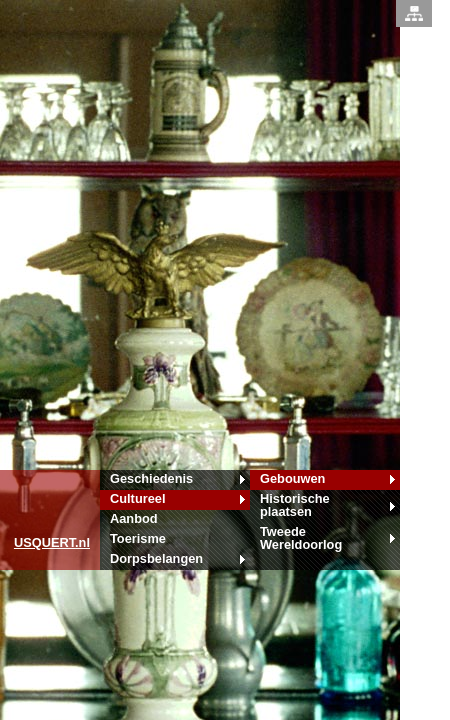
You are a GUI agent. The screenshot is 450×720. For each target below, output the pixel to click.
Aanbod (134, 518)
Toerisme (138, 538)
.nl (52, 542)
